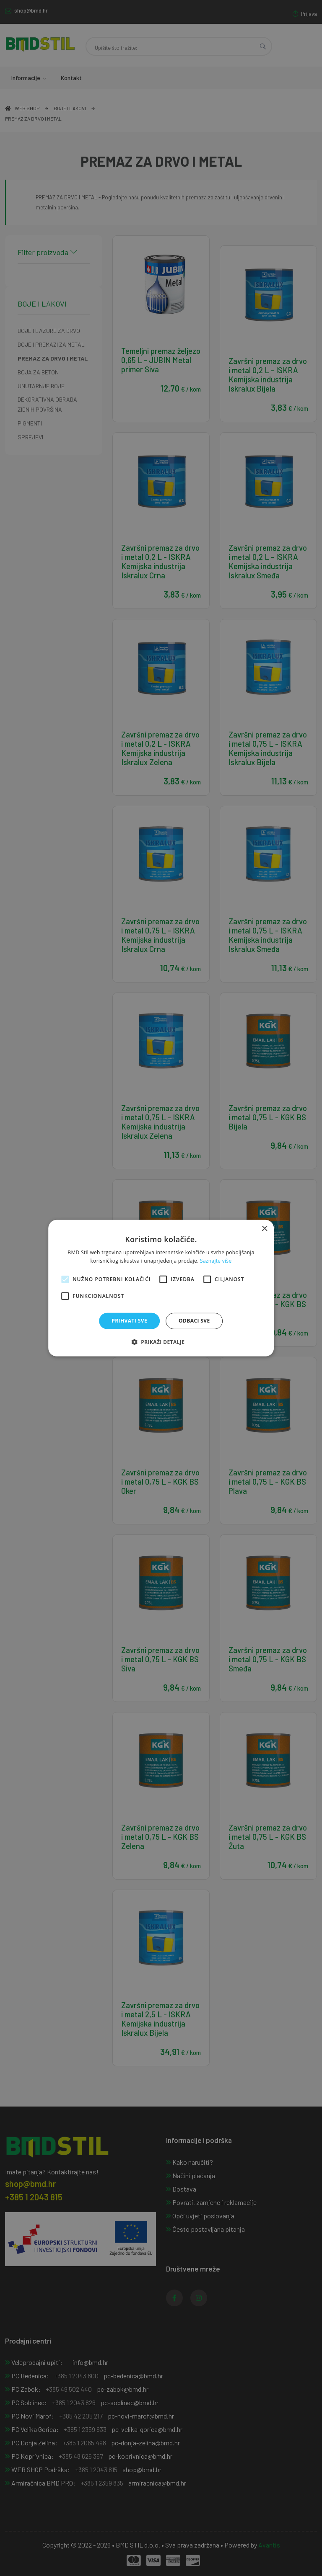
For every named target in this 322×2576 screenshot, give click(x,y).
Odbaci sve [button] (194, 1320)
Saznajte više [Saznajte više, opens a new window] (215, 1260)
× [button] (264, 1228)
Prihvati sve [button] (129, 1320)
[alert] (161, 1288)
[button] (161, 1342)
